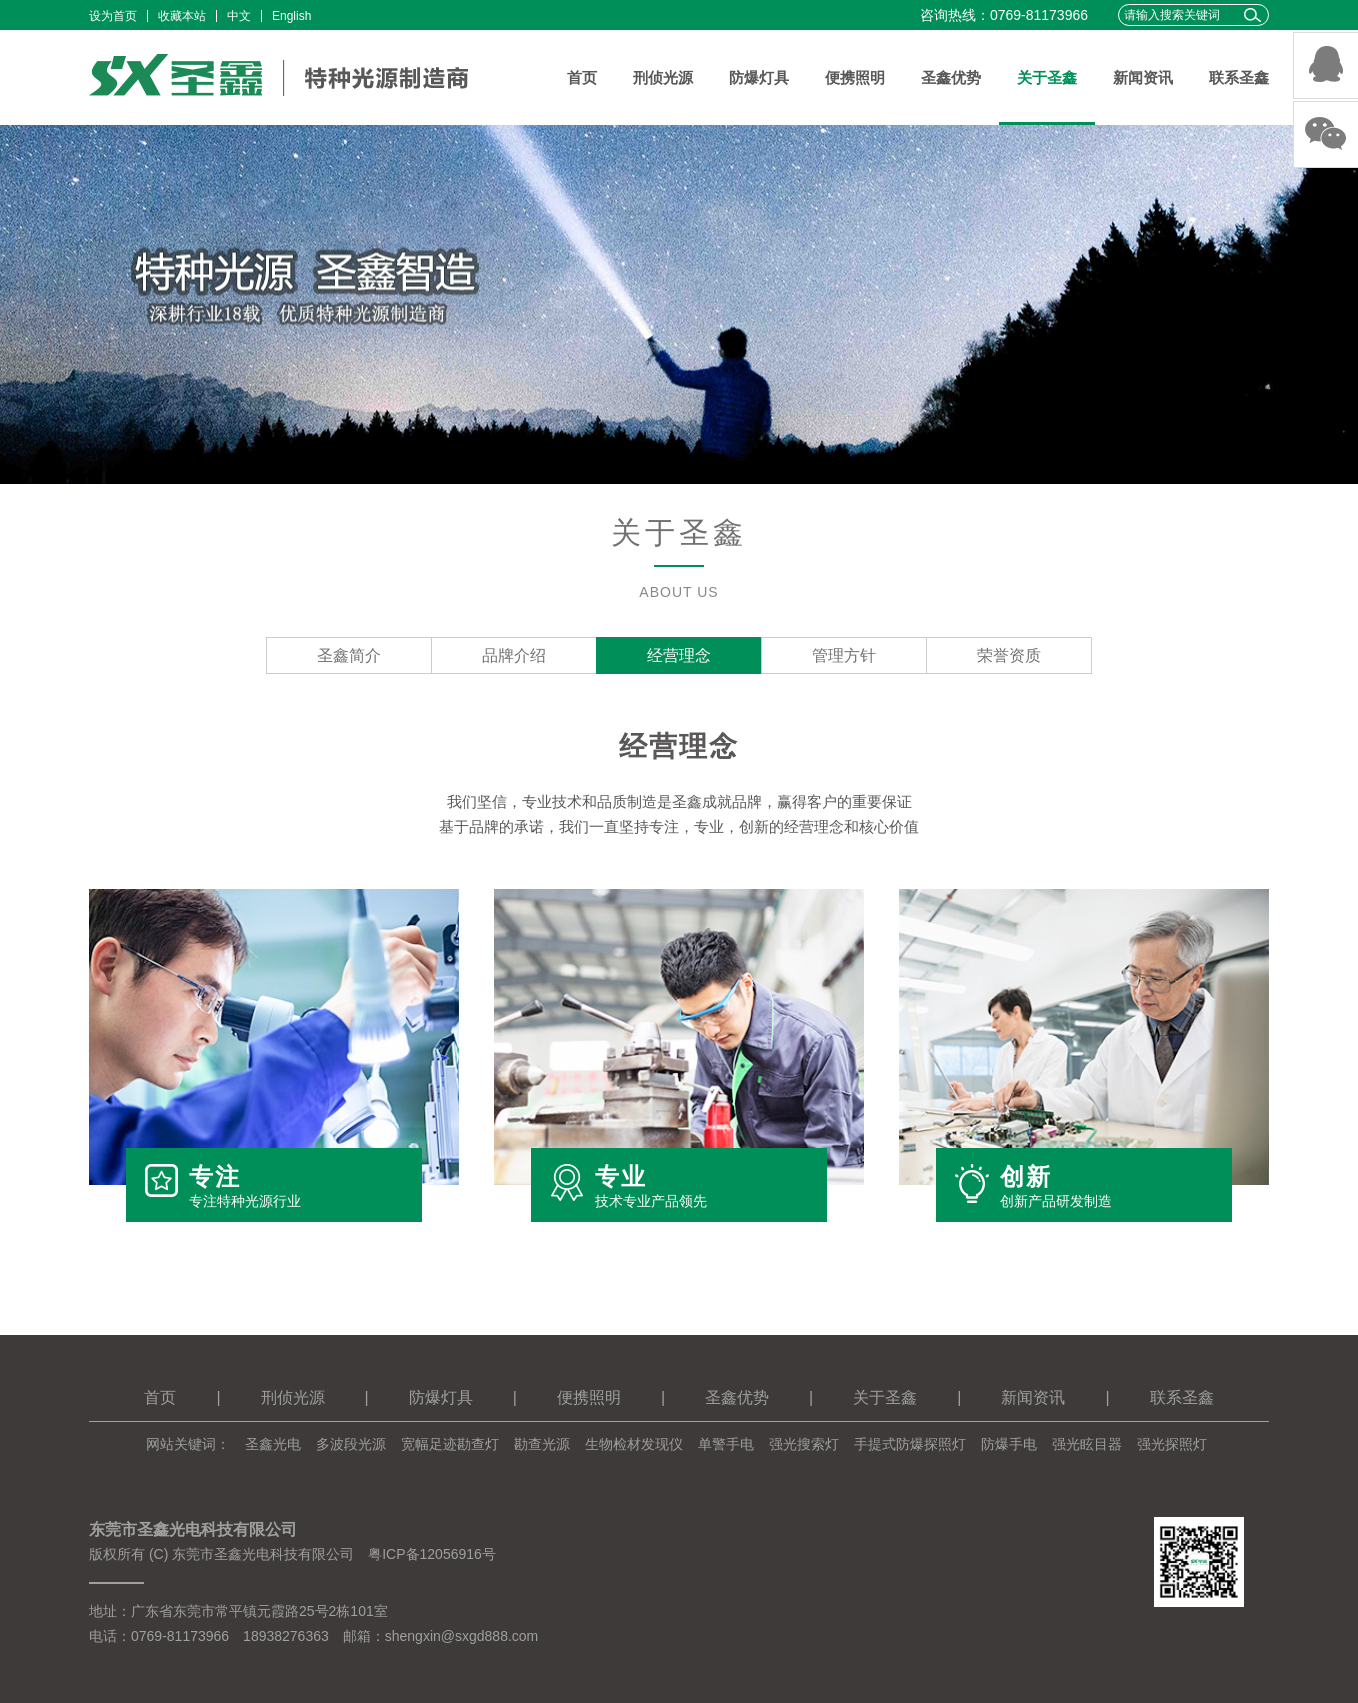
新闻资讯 (1143, 77)
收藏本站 (182, 16)
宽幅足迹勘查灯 (450, 1444)
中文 (239, 16)
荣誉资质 (1009, 655)
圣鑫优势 (951, 77)
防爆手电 (1009, 1444)
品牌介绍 (514, 655)
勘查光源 (542, 1444)
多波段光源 (351, 1444)
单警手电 (726, 1444)
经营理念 (679, 655)
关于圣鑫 (1047, 77)
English (291, 16)
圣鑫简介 (349, 655)
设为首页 (113, 16)
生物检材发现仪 (634, 1444)
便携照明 (855, 77)
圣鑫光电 (273, 1444)
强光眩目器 (1087, 1444)
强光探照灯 (1172, 1444)
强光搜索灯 (804, 1444)
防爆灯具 (759, 77)
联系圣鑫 (1239, 77)
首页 (582, 77)
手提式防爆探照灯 (910, 1444)
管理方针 (844, 655)
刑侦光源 (663, 77)
